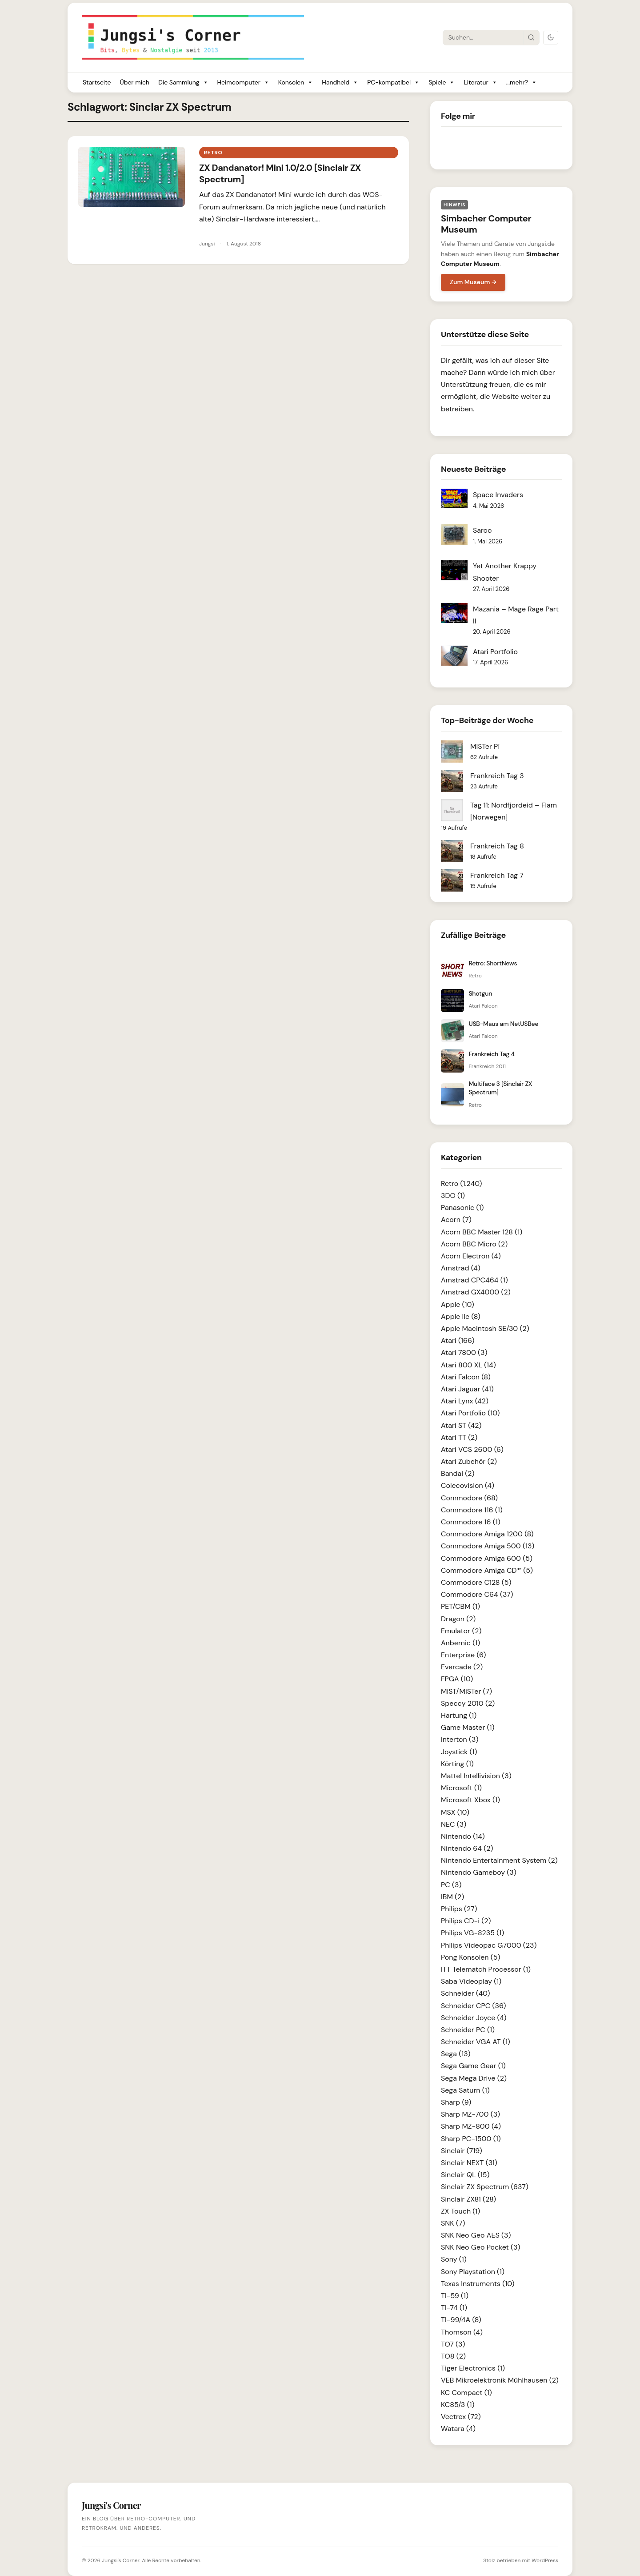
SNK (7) (453, 2223)
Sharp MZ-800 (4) (471, 2126)
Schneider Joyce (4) (474, 2017)
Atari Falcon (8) (466, 1377)
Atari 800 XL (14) (468, 1365)
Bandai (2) (458, 1473)
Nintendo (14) (463, 1836)
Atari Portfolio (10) (470, 1413)
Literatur (480, 82)
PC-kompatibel (393, 82)
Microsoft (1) (461, 1787)
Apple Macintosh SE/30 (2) (485, 1328)
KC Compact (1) (466, 2392)
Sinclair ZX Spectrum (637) (484, 2186)
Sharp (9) (456, 2102)
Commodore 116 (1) (472, 1510)
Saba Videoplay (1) (471, 1981)
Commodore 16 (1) (470, 1522)
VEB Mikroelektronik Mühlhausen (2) (500, 2380)
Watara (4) (458, 2428)
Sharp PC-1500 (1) (471, 2138)
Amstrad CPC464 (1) (474, 1280)
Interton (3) (459, 1739)
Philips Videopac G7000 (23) (488, 1945)
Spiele (441, 82)
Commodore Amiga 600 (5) (486, 1558)
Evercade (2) (462, 1667)
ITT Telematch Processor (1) (486, 1969)
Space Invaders (498, 494)
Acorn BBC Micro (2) (474, 1244)
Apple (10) (457, 1304)
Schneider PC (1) (468, 2029)
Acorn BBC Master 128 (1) (481, 1232)
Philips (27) (459, 1908)
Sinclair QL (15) (465, 2174)
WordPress (545, 2560)
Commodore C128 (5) (476, 1582)
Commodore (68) (469, 1498)
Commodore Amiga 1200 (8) (487, 1534)
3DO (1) (453, 1195)
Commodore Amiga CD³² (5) (487, 1570)
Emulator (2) (461, 1631)
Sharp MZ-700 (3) (470, 2114)
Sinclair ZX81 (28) (468, 2199)
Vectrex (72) (461, 2416)
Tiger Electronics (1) (473, 2368)
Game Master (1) (468, 1727)
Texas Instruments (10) (477, 2283)
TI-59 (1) (454, 2295)
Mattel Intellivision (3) (476, 1775)
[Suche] (483, 37)
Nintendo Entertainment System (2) (499, 1860)
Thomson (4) (462, 2332)
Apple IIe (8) (460, 1316)
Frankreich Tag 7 (497, 875)
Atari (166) (458, 1340)
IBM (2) (452, 1896)
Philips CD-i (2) (466, 1920)
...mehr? (521, 82)
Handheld (340, 82)
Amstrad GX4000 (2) (476, 1292)
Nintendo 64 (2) (467, 1848)
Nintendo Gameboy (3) (478, 1872)
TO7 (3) (453, 2344)
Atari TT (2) (459, 1437)
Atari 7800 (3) (464, 1352)
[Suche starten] (531, 37)
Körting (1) (457, 1763)
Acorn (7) (456, 1219)
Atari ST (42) (461, 1425)
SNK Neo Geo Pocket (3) (480, 2247)
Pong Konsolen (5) (470, 1957)
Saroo (482, 530)
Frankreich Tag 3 (497, 775)
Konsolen (295, 82)
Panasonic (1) (462, 1207)
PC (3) (451, 1884)
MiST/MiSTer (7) (466, 1691)
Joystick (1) (459, 1751)
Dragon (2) (458, 1619)
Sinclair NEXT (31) (469, 2162)
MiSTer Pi (485, 746)
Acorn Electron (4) (471, 1256)
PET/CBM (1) (460, 1606)
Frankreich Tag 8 (497, 846)
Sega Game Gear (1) (473, 2065)
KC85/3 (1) (457, 2404)
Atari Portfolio (495, 651)
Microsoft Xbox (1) (470, 1799)
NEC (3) (453, 1824)
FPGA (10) (457, 1679)
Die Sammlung (183, 82)
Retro (213, 152)
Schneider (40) (465, 1993)
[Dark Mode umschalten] (550, 37)
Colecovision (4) (467, 1485)
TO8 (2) (453, 2356)
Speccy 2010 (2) (468, 1703)
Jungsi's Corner (120, 2560)
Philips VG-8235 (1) (472, 1932)
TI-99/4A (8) (461, 2319)
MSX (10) (455, 1812)
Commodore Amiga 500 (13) (487, 1546)
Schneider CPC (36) (473, 2005)
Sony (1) (454, 2259)
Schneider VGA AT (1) (475, 2041)
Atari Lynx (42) (464, 1401)
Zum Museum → (473, 282)
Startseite (97, 82)
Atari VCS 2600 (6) (472, 1449)
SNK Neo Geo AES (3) (476, 2235)
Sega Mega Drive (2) (474, 2078)
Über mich (134, 82)
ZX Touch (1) (460, 2211)
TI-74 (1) (454, 2307)
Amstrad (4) (460, 1268)
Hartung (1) (458, 1715)
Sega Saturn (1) (465, 2090)
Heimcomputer (243, 82)
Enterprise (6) (463, 1655)
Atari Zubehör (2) (469, 1461)
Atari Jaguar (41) (467, 1389)
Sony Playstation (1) (472, 2271)
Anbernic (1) (460, 1643)
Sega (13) (456, 2053)
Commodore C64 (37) (477, 1594)
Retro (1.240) (461, 1183)
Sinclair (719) (461, 2150)
